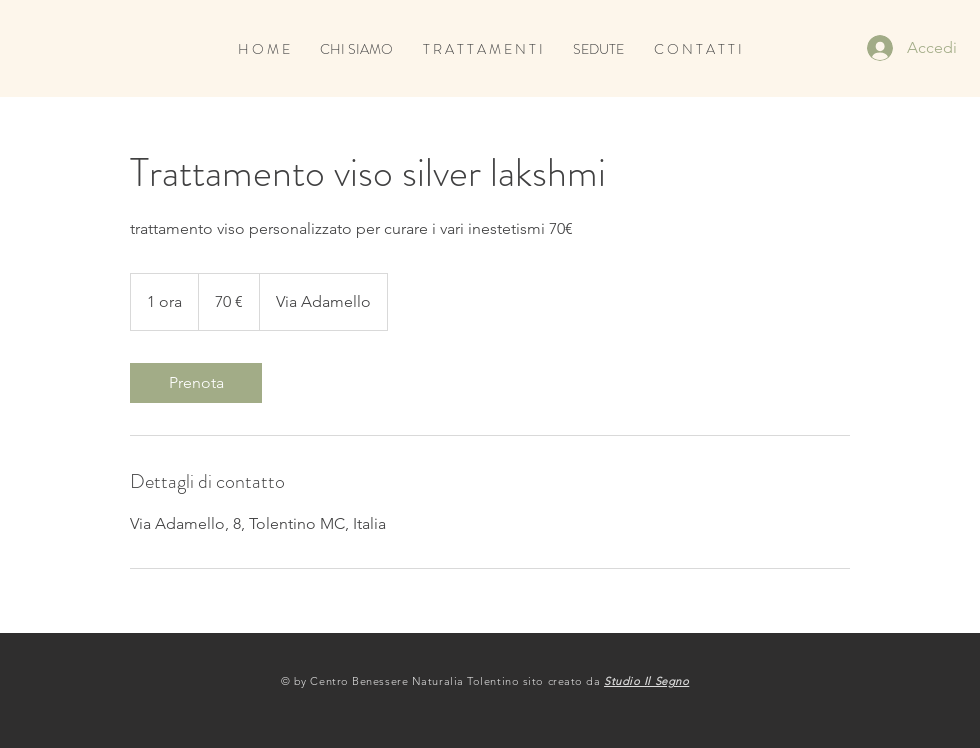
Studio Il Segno (646, 681)
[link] (196, 383)
